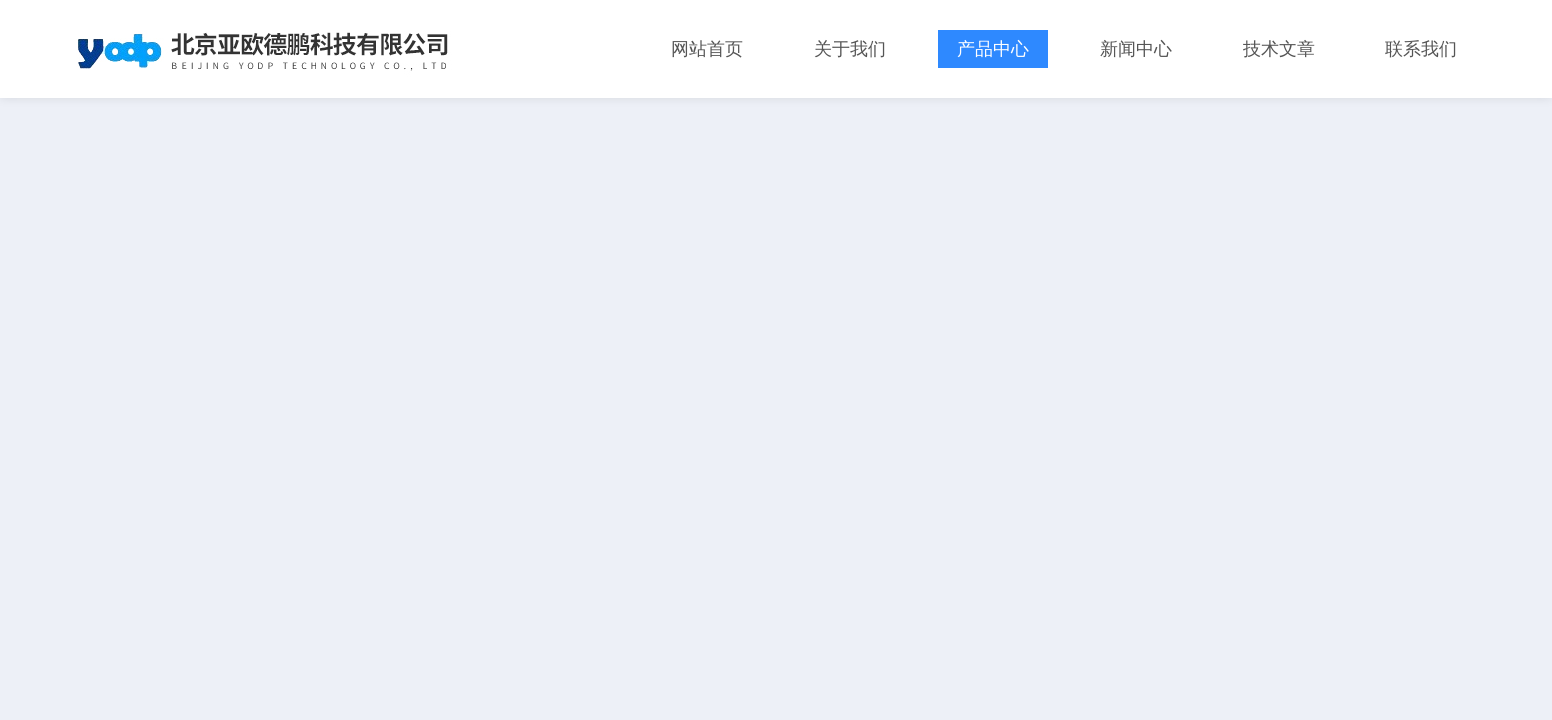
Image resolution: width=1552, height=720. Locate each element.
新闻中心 (1136, 49)
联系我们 (1421, 49)
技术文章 (1279, 49)
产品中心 (993, 49)
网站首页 (707, 49)
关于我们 (850, 49)
